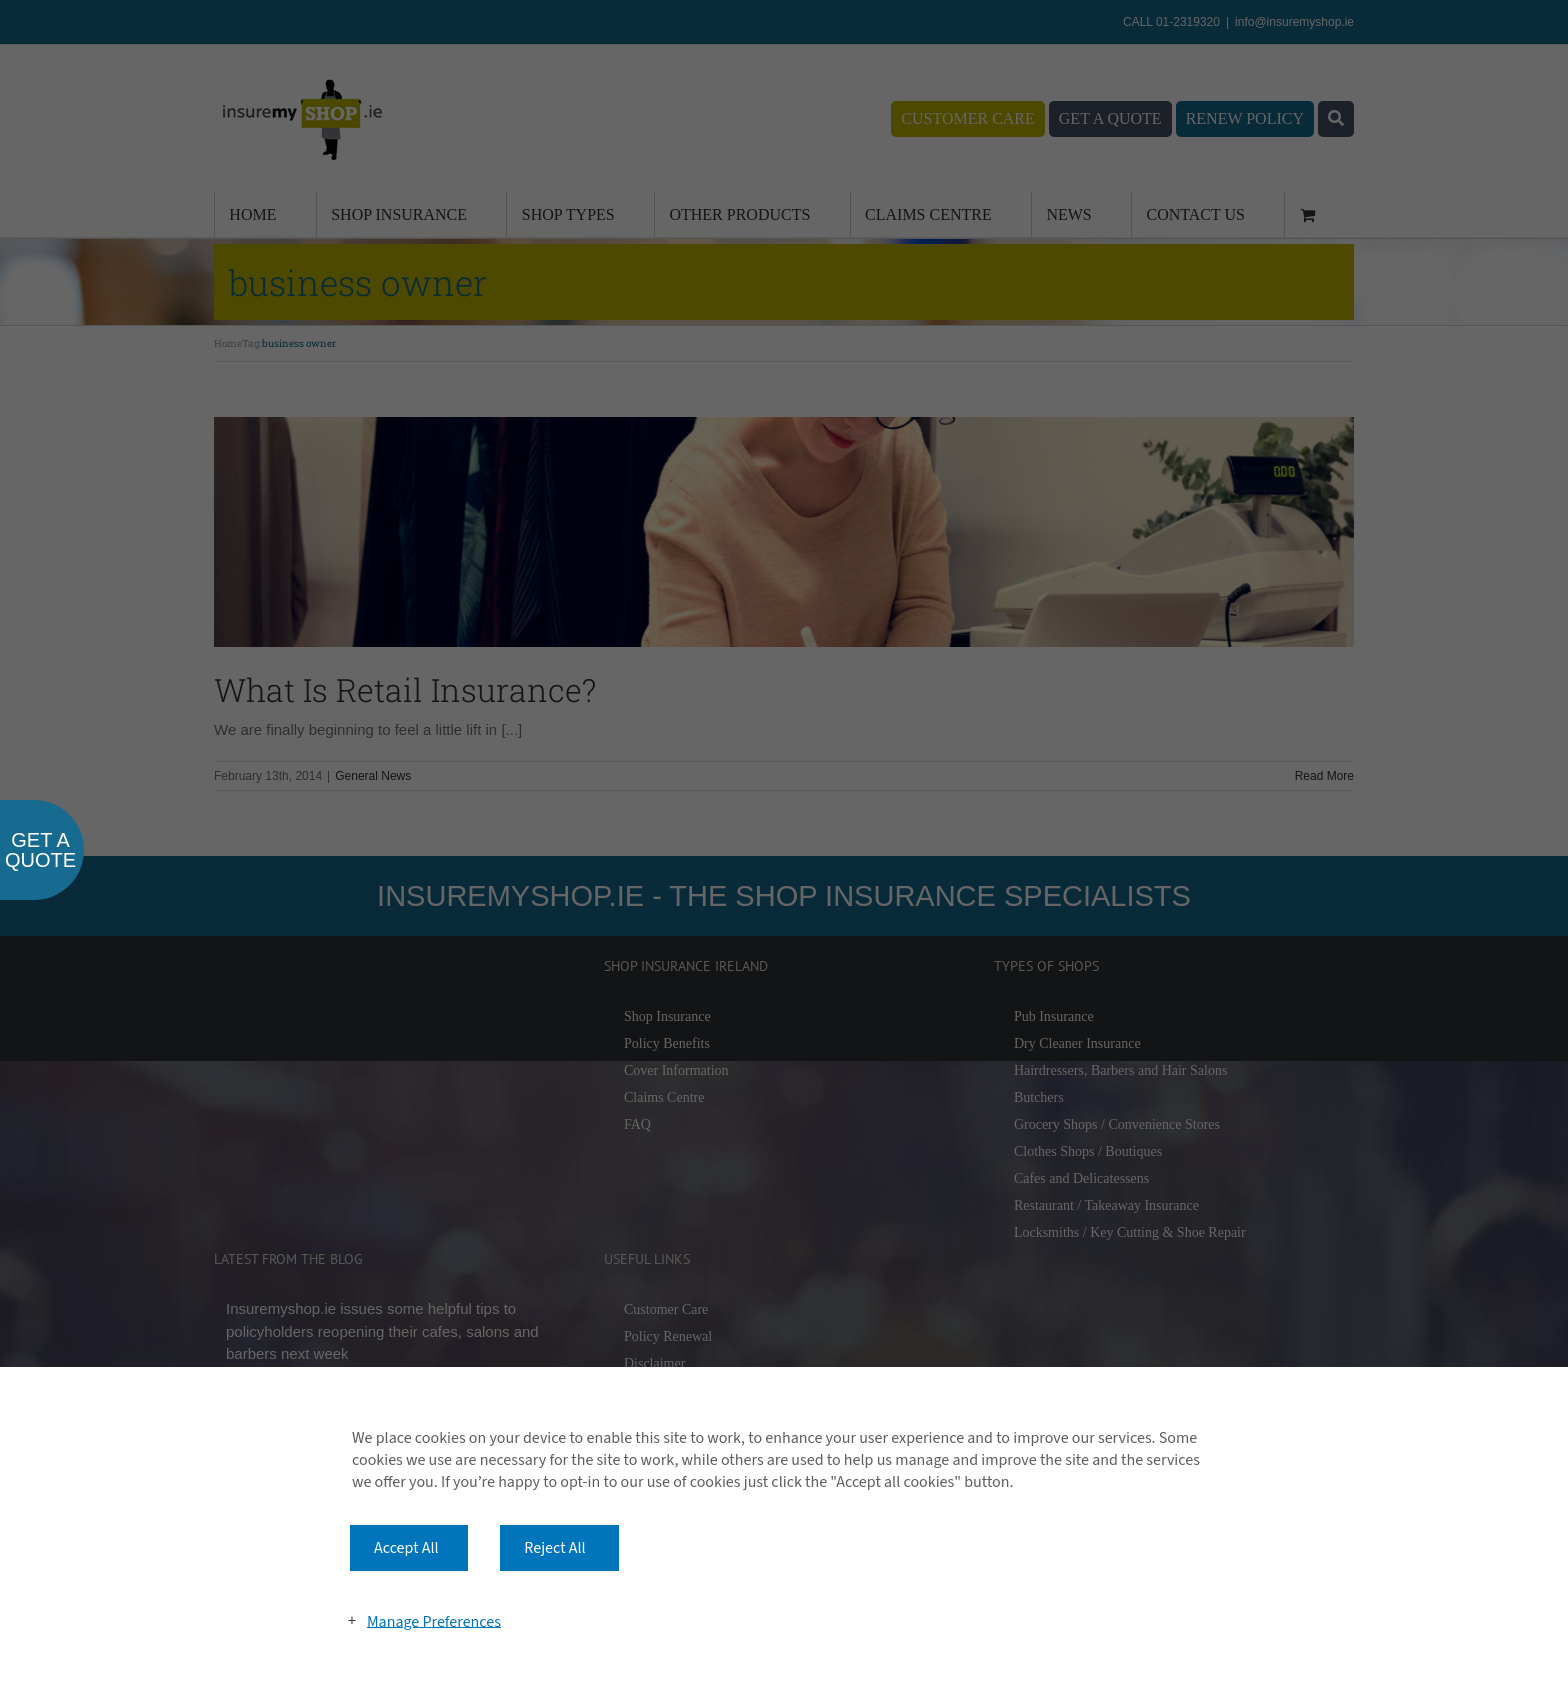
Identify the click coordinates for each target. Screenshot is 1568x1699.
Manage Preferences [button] (434, 1621)
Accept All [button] (406, 1548)
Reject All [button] (554, 1548)
